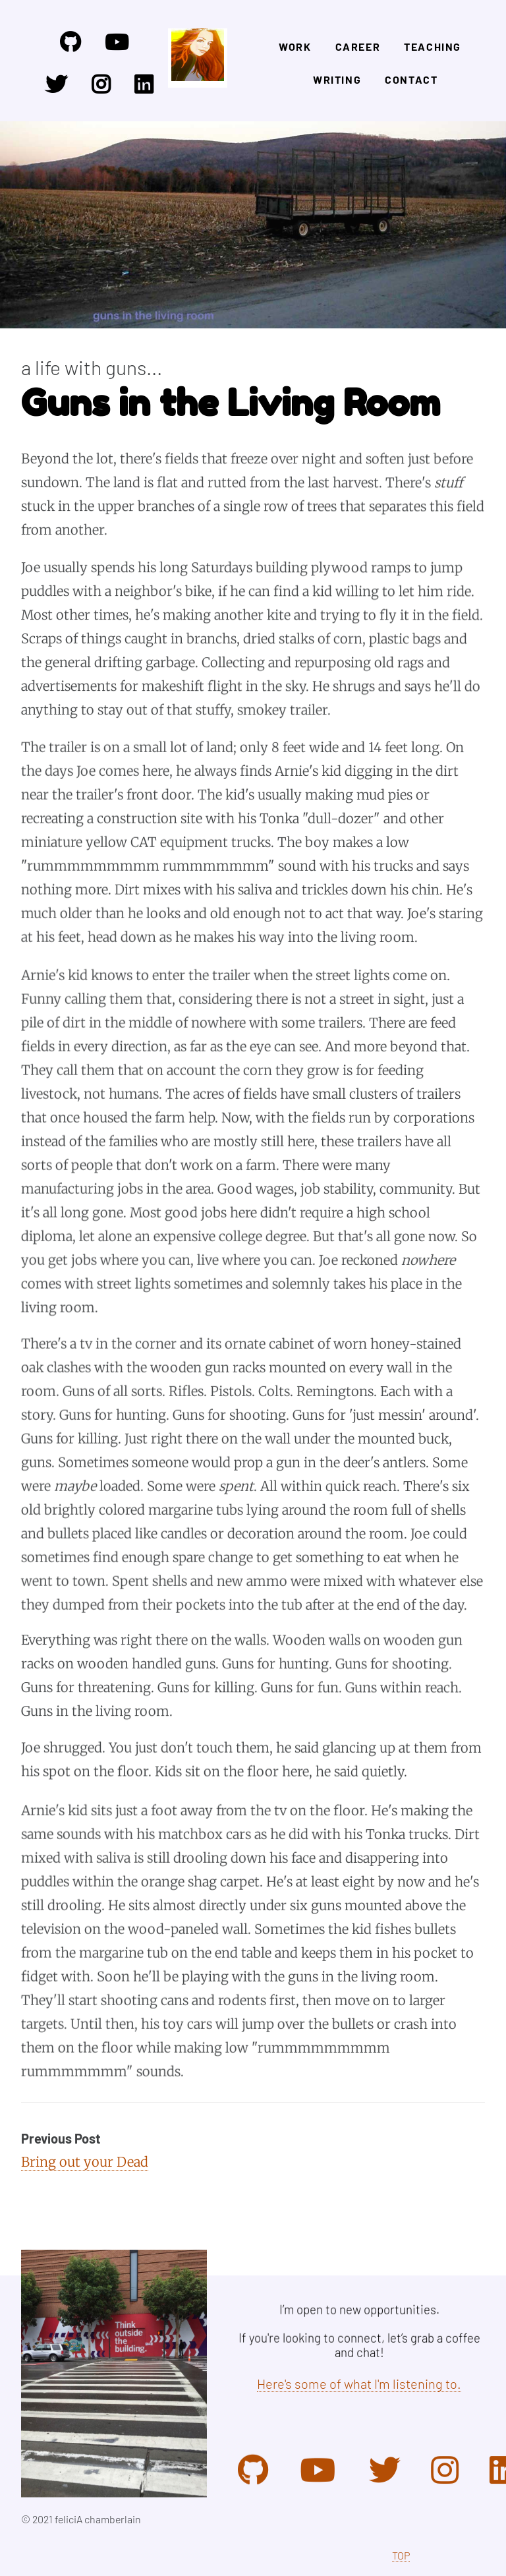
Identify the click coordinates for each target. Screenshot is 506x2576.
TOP (401, 2555)
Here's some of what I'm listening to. (359, 2383)
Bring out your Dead (84, 2161)
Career (358, 46)
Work (295, 46)
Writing (337, 79)
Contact (411, 79)
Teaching (432, 46)
